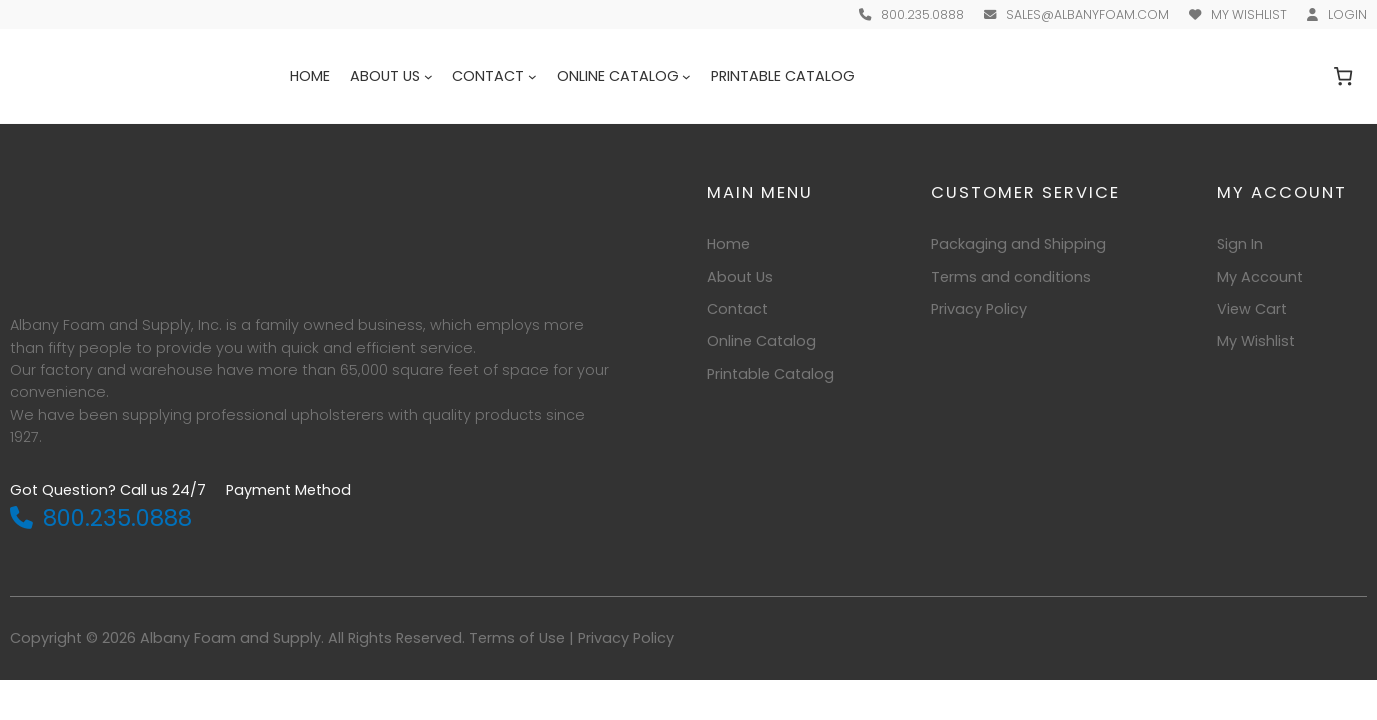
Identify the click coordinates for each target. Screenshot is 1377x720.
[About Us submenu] (428, 76)
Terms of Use (517, 638)
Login (1347, 14)
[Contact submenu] (532, 76)
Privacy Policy (626, 638)
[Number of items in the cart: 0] (1343, 76)
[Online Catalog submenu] (686, 76)
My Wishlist (1249, 14)
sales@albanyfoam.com (1087, 14)
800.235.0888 (922, 14)
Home (310, 76)
